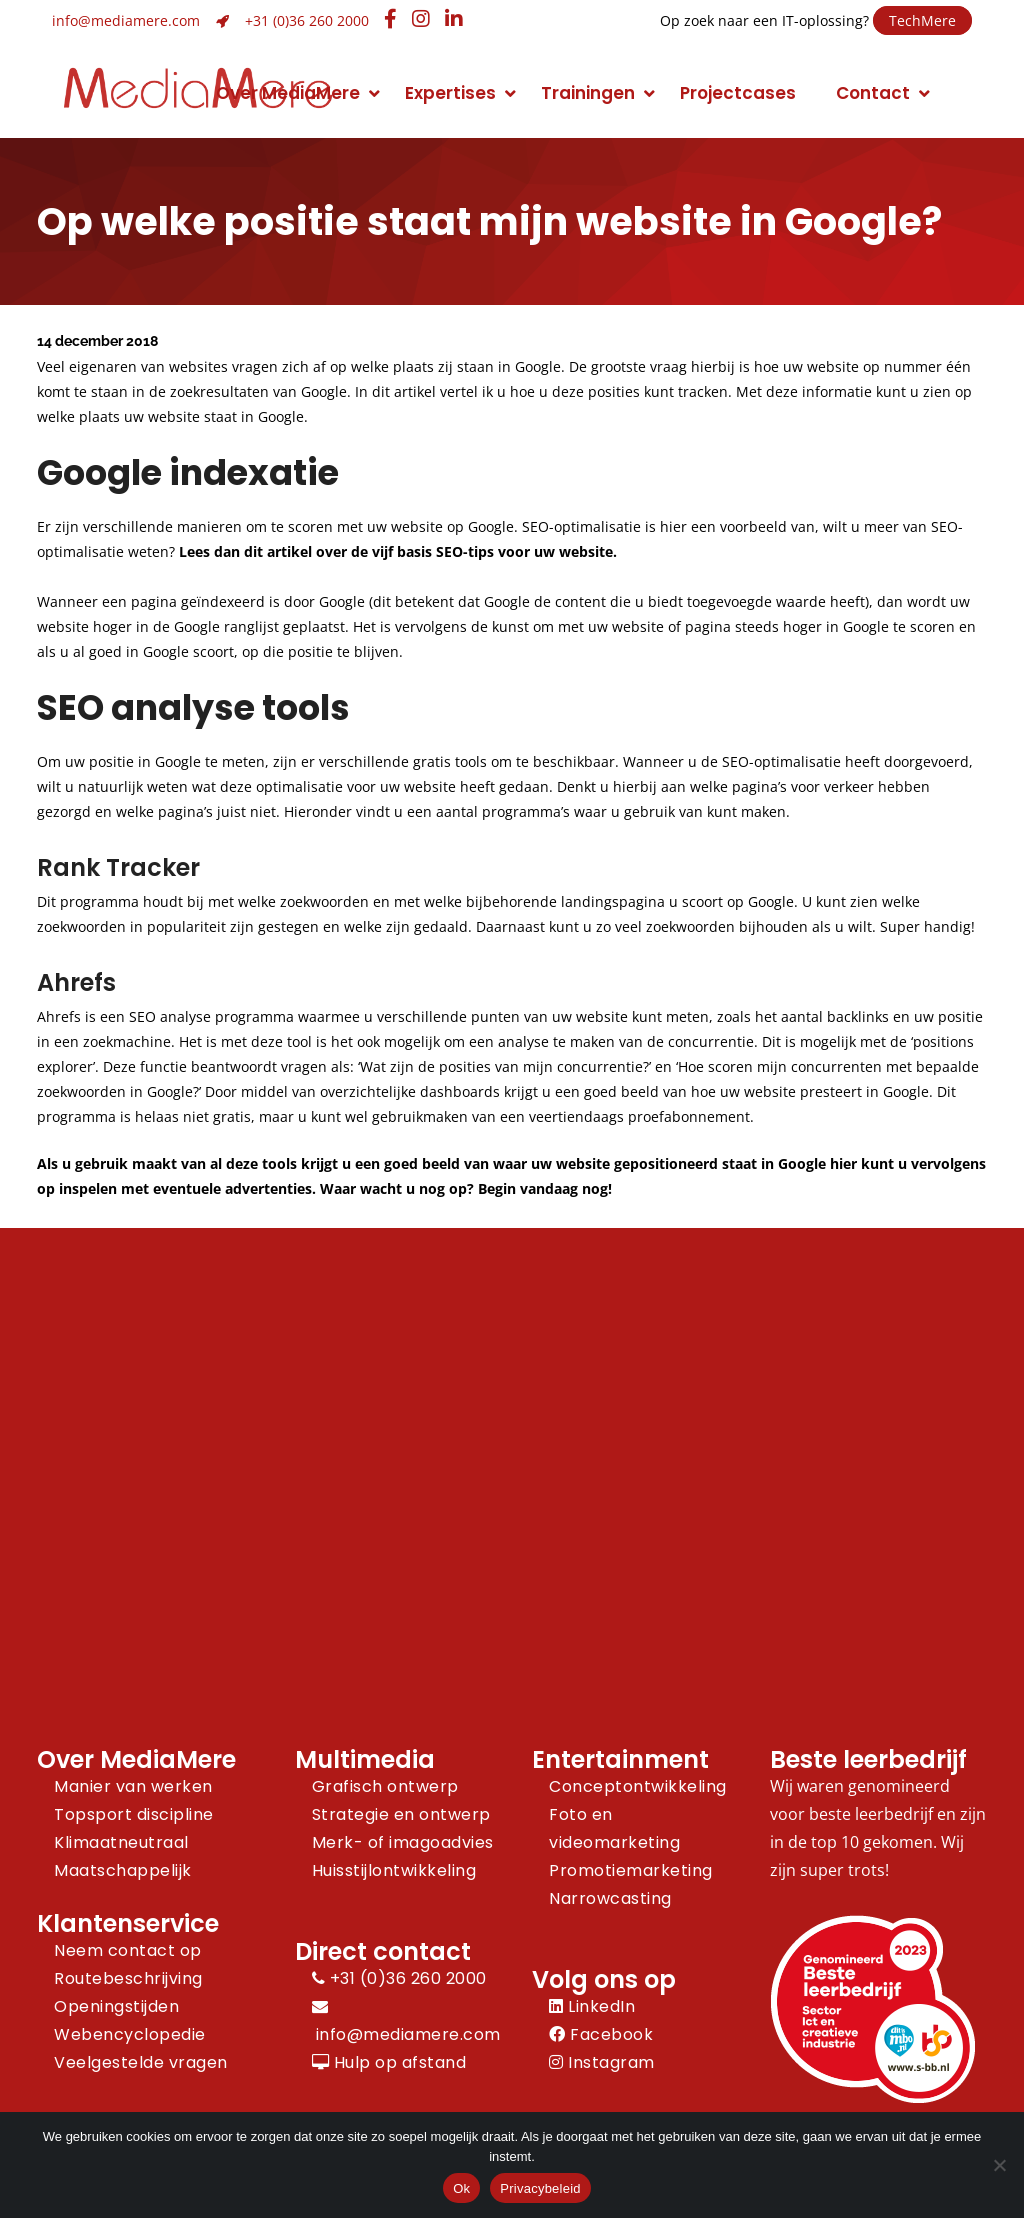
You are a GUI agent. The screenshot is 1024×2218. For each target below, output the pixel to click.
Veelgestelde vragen (141, 2062)
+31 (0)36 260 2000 (307, 20)
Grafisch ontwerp (385, 1786)
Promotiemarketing (631, 1870)
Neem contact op (128, 1950)
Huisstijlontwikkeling (394, 1870)
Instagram (602, 2062)
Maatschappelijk (123, 1870)
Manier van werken (133, 1786)
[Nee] (999, 2165)
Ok (461, 2188)
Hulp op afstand (389, 2062)
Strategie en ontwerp (401, 1814)
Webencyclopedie (130, 2034)
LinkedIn (592, 2006)
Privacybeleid (540, 2188)
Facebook (601, 2034)
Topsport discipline (134, 1814)
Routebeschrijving (128, 1978)
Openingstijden (116, 2006)
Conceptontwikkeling (638, 1786)
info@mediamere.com (126, 20)
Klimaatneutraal (121, 1842)
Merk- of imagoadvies (403, 1842)
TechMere (922, 20)
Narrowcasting (610, 1898)
